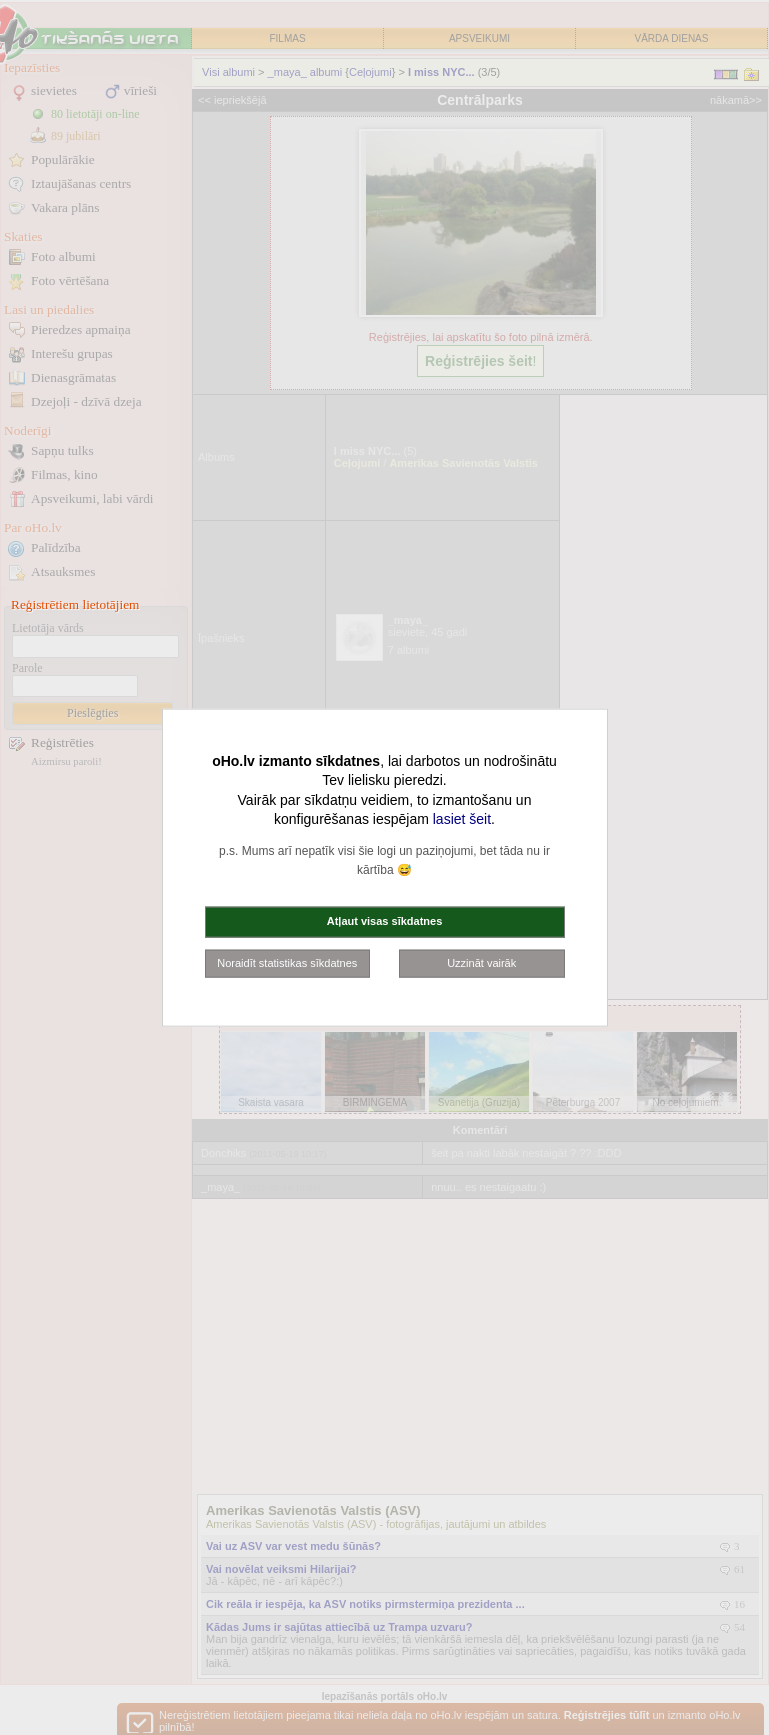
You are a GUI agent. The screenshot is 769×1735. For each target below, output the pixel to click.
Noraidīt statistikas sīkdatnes (287, 962)
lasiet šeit (462, 819)
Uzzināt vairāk (481, 962)
